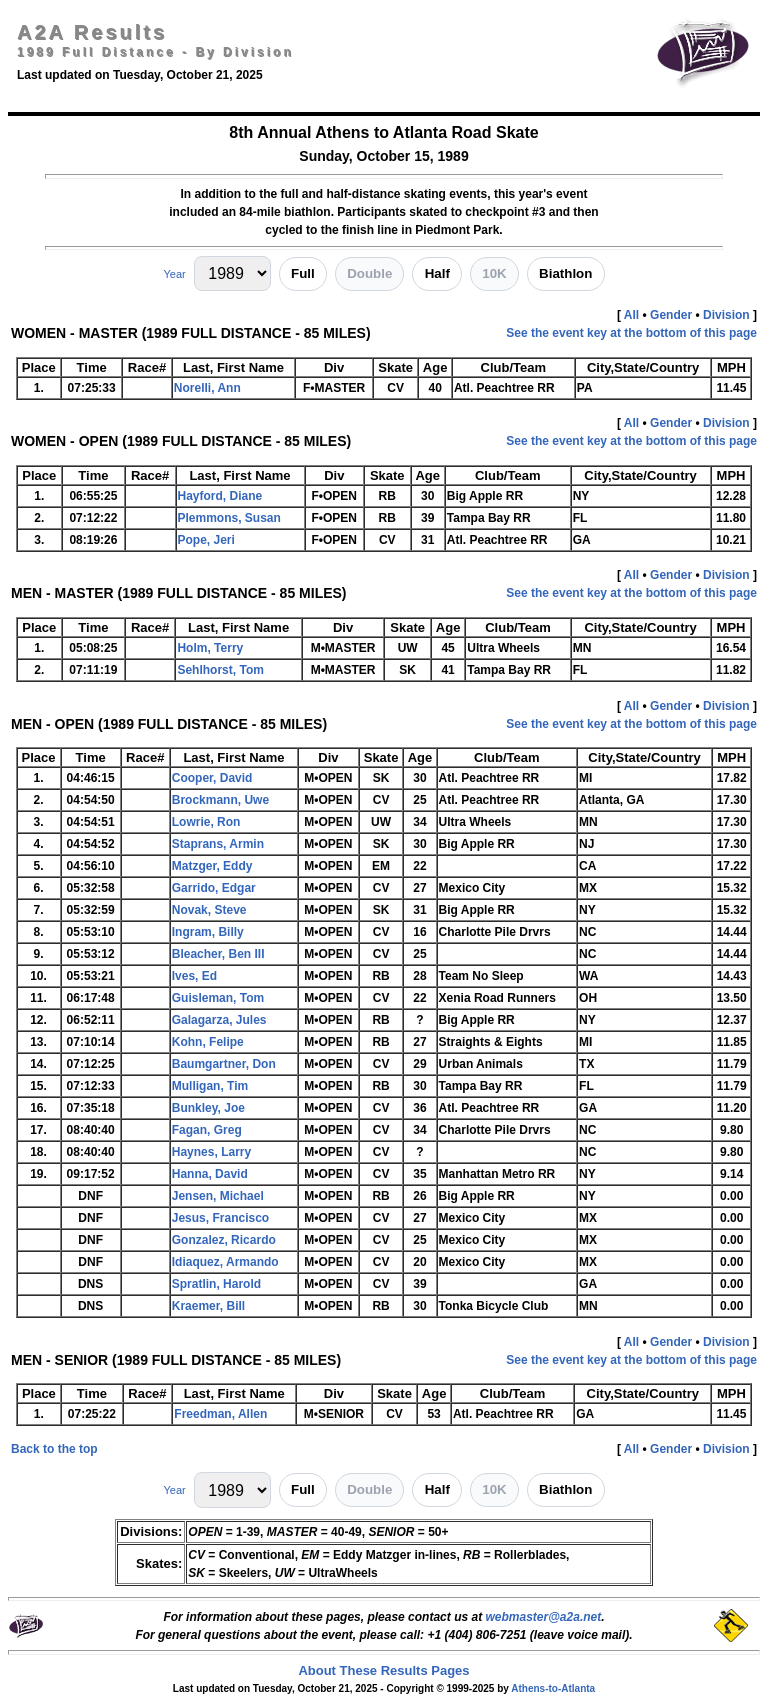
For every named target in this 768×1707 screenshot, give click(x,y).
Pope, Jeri (206, 540)
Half (437, 273)
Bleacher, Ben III (218, 954)
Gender (671, 315)
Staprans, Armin (218, 844)
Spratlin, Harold (216, 1284)
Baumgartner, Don (224, 1064)
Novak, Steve (209, 910)
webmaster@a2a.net (543, 1617)
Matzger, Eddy (212, 866)
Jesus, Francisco (220, 1218)
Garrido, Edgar (214, 888)
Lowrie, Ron (206, 822)
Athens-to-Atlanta (553, 1688)
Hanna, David (210, 1174)
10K (494, 273)
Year (174, 274)
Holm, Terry (210, 648)
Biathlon (565, 273)
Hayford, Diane (220, 496)
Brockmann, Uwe (220, 800)
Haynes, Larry (211, 1152)
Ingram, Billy (208, 932)
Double (369, 273)
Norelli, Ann (207, 388)
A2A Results (92, 32)
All (631, 315)
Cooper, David (212, 778)
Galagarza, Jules (219, 1020)
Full (303, 273)
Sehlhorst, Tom (220, 670)
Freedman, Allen (220, 1414)
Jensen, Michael (218, 1196)
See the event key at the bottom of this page (631, 333)
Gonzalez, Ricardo (224, 1240)
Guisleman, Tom (218, 998)
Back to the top (54, 1449)
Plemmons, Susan (229, 518)
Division (726, 315)
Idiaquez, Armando (225, 1262)
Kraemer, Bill (208, 1306)
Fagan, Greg (207, 1130)
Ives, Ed (194, 976)
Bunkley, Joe (208, 1108)
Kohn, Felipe (208, 1042)
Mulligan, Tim (210, 1086)
